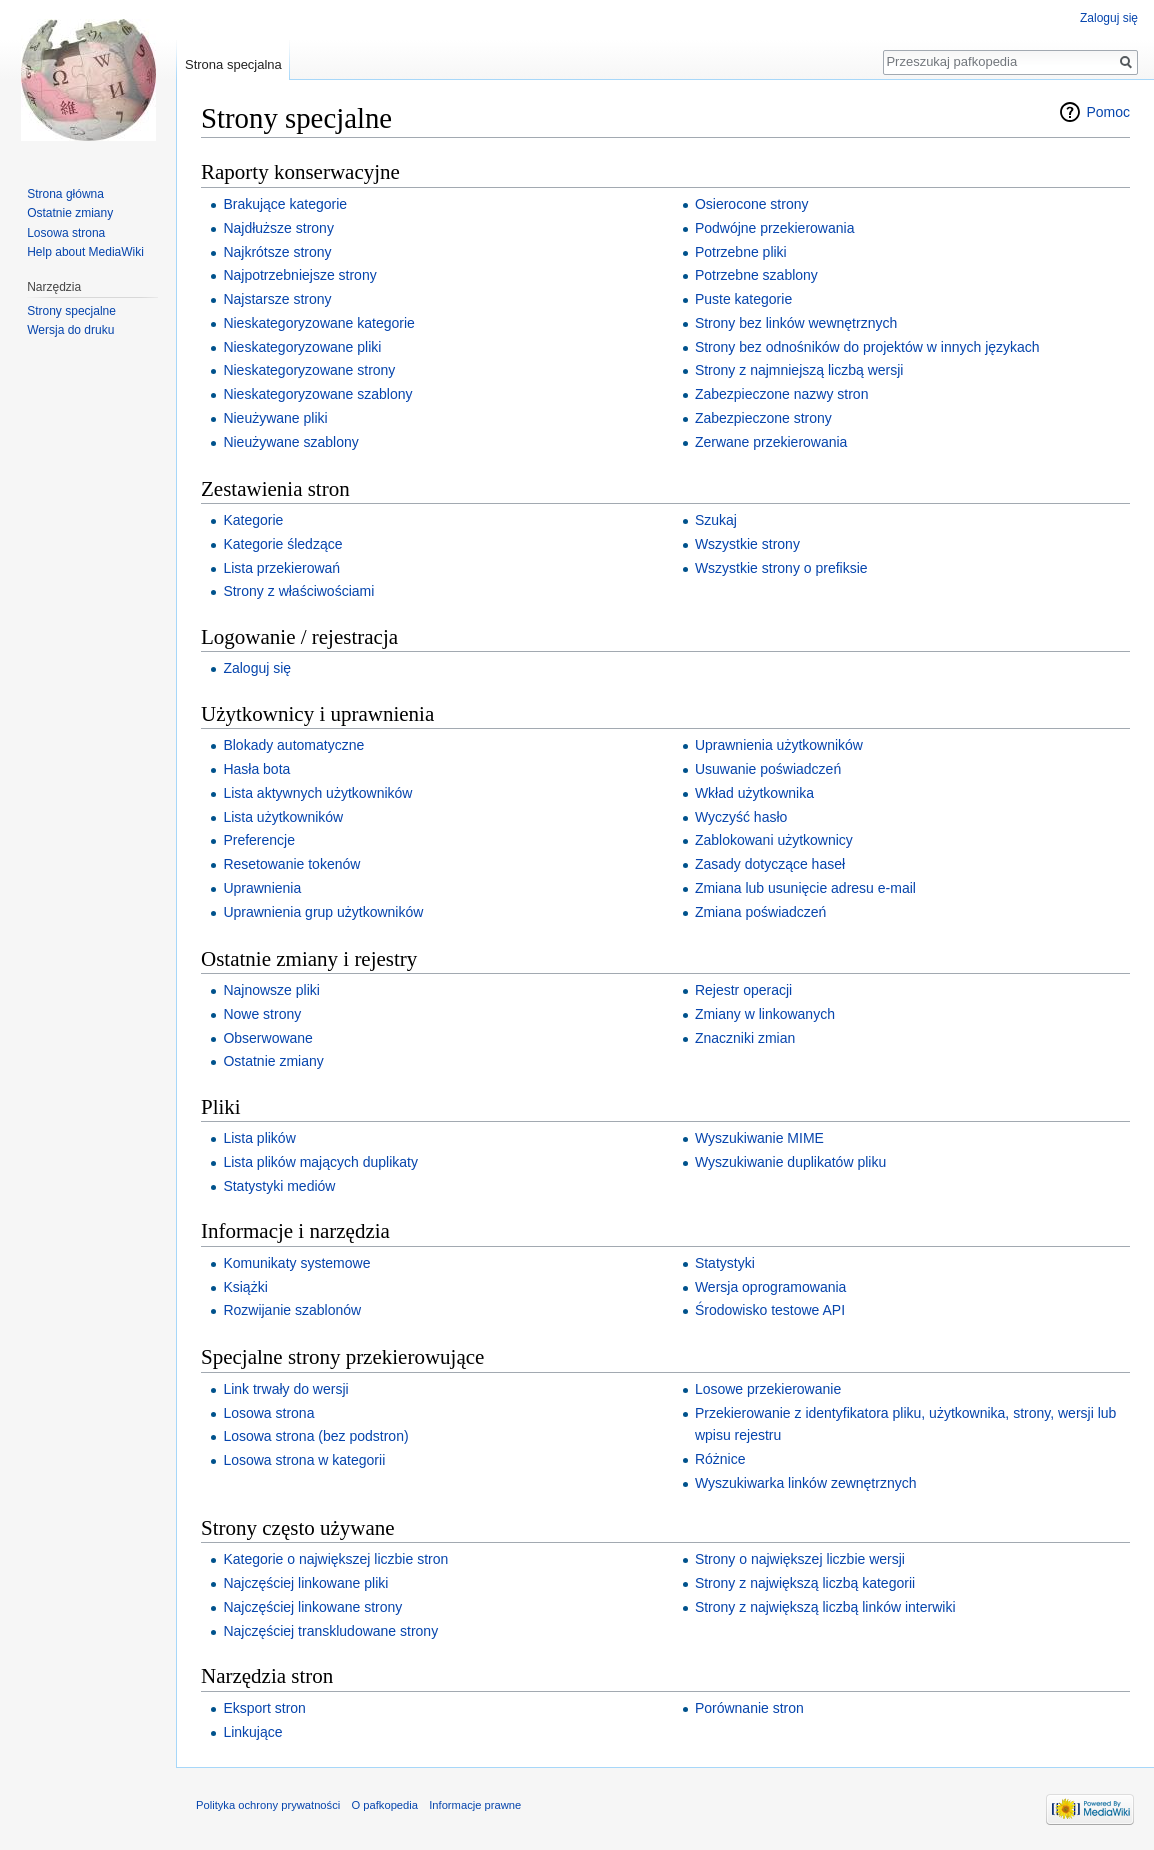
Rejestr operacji (743, 990)
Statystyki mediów (279, 1186)
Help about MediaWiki (85, 252)
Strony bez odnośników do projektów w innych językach (867, 347)
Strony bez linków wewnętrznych (796, 323)
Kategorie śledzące (282, 544)
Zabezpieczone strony (763, 418)
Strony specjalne (71, 311)
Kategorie (253, 520)
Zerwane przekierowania (771, 442)
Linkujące (252, 1732)
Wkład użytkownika (754, 793)
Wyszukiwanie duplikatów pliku (790, 1162)
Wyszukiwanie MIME (759, 1138)
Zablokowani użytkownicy (774, 840)
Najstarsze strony (277, 299)
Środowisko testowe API (770, 1310)
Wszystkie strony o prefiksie (781, 568)
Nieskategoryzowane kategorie (318, 323)
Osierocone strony (752, 204)
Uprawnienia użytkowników (779, 745)
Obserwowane (268, 1038)
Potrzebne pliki (741, 252)
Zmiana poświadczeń (761, 912)
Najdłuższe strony (278, 228)
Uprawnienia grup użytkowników (323, 912)
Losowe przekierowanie (768, 1389)
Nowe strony (262, 1014)
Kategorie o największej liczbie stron (335, 1559)
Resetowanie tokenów (291, 864)
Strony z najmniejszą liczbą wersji (799, 370)
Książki (245, 1287)
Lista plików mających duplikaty (320, 1162)
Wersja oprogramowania (770, 1287)
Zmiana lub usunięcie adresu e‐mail (805, 888)
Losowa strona (268, 1413)
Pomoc (1108, 112)
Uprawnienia (262, 888)
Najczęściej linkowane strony (312, 1607)
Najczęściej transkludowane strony (330, 1631)
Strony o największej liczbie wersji (800, 1559)
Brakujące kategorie (285, 204)
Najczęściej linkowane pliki (305, 1583)
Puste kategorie (743, 299)
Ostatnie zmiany (273, 1061)
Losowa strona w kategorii (304, 1460)
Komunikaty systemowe (296, 1263)
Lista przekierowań (281, 568)
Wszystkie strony (747, 544)
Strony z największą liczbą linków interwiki (825, 1607)
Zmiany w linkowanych (765, 1014)
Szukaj (716, 520)
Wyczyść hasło (741, 817)
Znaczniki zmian (745, 1038)
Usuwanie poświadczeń (768, 769)
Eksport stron (264, 1708)
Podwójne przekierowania (775, 228)
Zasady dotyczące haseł (770, 864)
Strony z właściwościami (298, 591)
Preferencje (259, 840)
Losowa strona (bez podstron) (315, 1436)
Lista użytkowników (283, 817)
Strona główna (65, 194)
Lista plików (259, 1138)
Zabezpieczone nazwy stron (782, 394)
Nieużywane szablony (290, 442)
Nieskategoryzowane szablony (317, 394)
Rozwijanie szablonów (292, 1310)
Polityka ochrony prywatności (268, 1805)
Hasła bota (256, 769)
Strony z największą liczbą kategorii (805, 1583)
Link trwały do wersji (285, 1389)
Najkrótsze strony (277, 252)
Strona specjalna (233, 64)
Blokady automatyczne (293, 745)
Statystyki (725, 1263)
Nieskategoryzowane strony (309, 370)
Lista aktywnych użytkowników (317, 793)
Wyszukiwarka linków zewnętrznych (806, 1483)
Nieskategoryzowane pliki (302, 347)
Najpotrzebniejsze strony (299, 275)
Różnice (720, 1459)
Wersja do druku (70, 330)
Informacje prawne (475, 1805)
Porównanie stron (749, 1708)
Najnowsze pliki (271, 990)
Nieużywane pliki (275, 418)
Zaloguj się (257, 668)
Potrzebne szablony (756, 275)
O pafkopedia (384, 1805)
